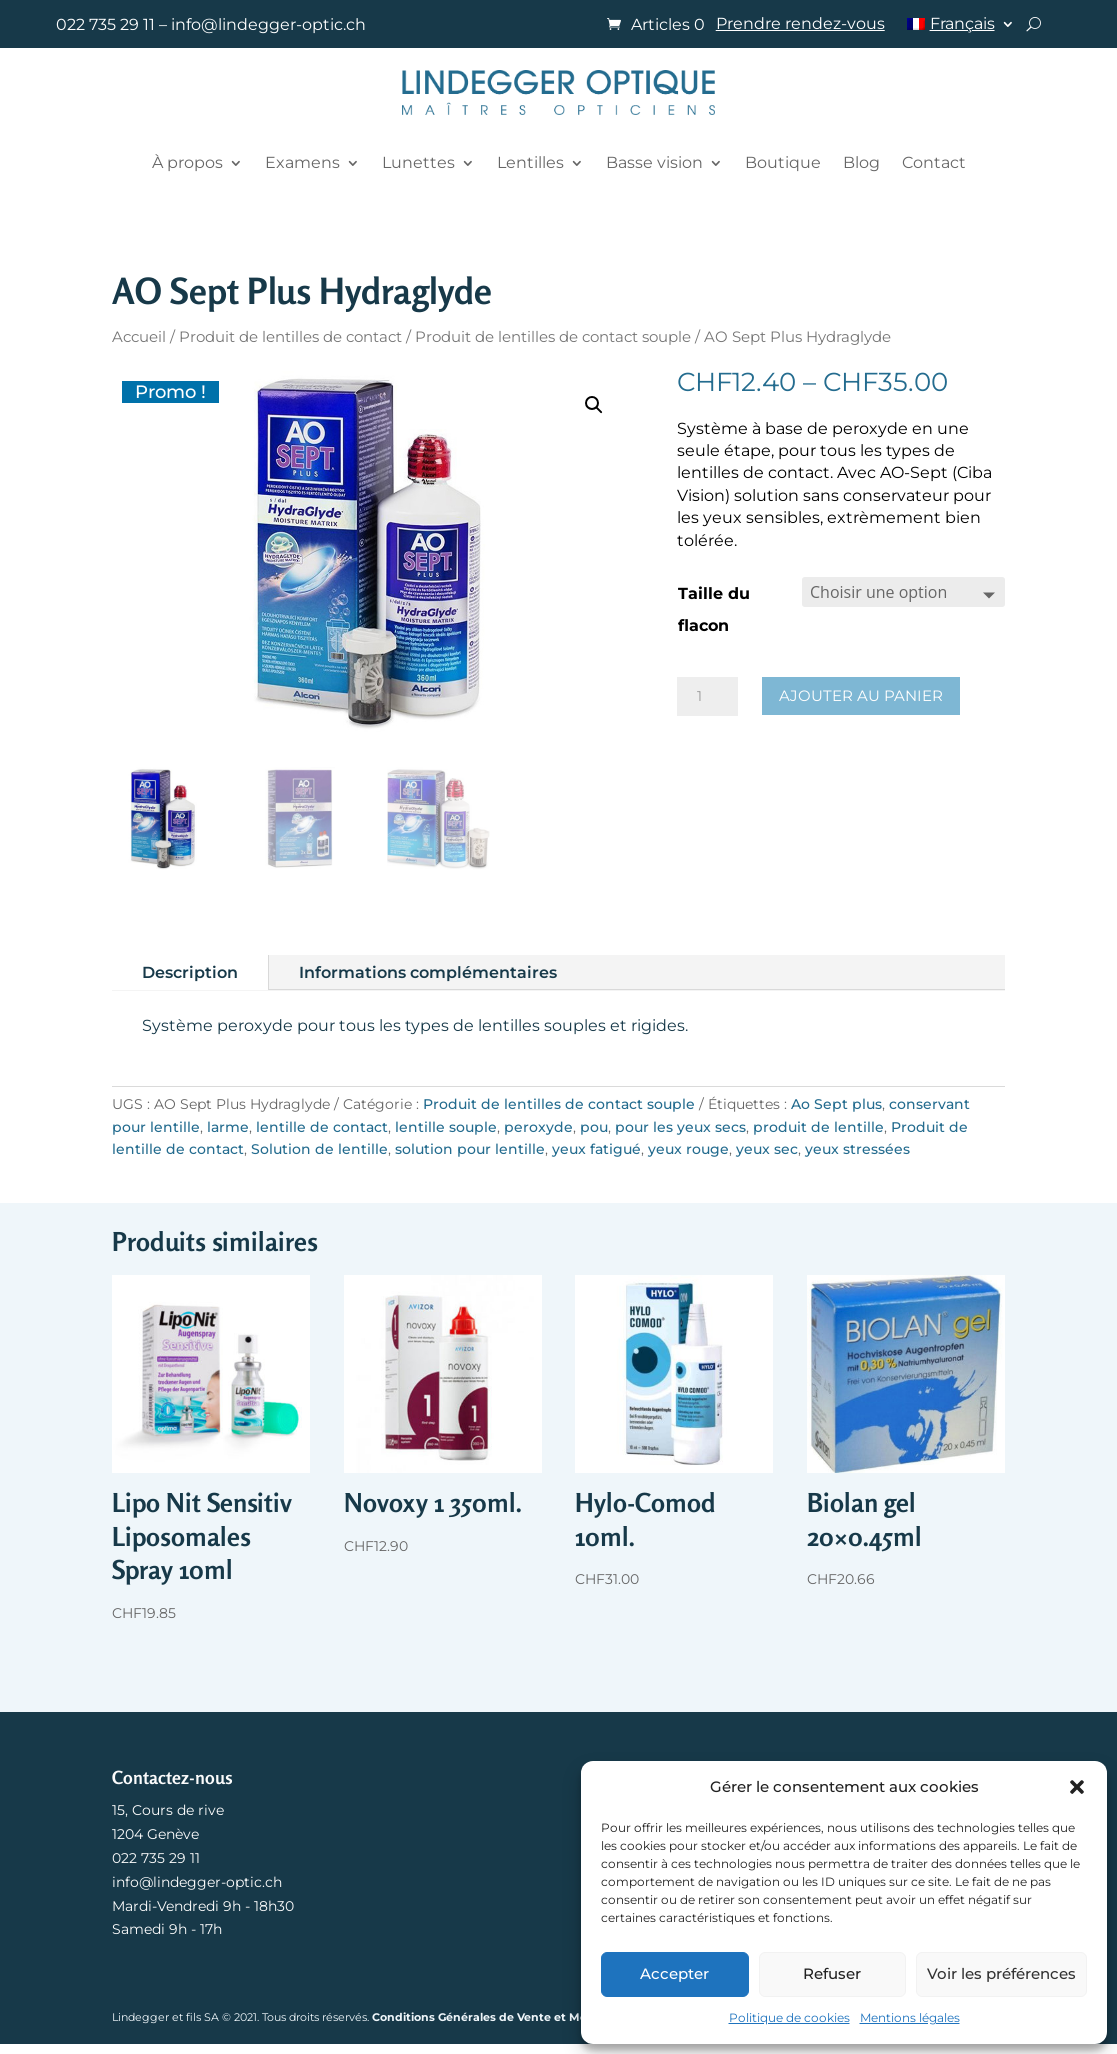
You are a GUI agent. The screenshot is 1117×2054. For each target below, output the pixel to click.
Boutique (783, 162)
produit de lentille (818, 1127)
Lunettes (418, 162)
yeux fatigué (596, 1149)
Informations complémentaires (428, 972)
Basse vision (654, 162)
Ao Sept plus (836, 1104)
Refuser (832, 1973)
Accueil (139, 337)
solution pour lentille (470, 1149)
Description (190, 972)
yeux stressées (857, 1149)
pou (594, 1127)
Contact (934, 162)
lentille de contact (322, 1127)
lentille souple (446, 1127)
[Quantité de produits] (707, 696)
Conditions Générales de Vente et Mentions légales (520, 2017)
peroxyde (538, 1127)
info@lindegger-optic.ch (268, 24)
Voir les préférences (1001, 1973)
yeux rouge (688, 1149)
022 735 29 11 (105, 24)
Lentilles (530, 162)
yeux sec (767, 1149)
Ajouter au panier (861, 695)
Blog (861, 162)
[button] (1077, 1787)
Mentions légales (910, 2017)
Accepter (674, 1973)
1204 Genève (155, 1834)
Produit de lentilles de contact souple (553, 337)
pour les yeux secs (680, 1127)
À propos (187, 162)
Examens (302, 162)
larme (228, 1127)
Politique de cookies (789, 2017)
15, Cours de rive (168, 1810)
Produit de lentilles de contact (290, 337)
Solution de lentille (319, 1149)
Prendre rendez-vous (800, 25)
